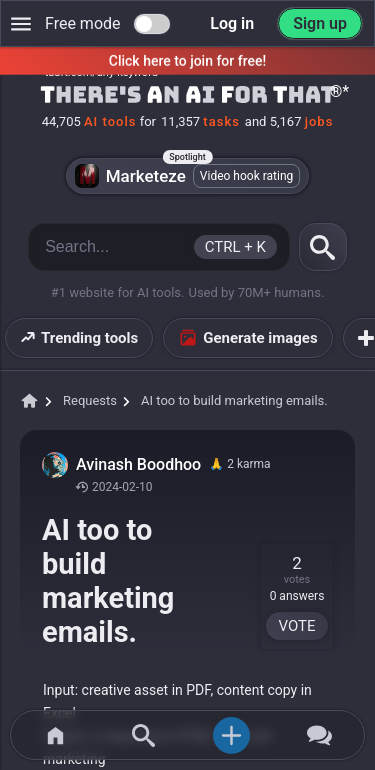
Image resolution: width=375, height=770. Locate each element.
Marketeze (188, 176)
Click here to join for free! (187, 61)
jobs (319, 121)
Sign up (320, 23)
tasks (221, 121)
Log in (232, 23)
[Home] (188, 96)
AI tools (110, 121)
